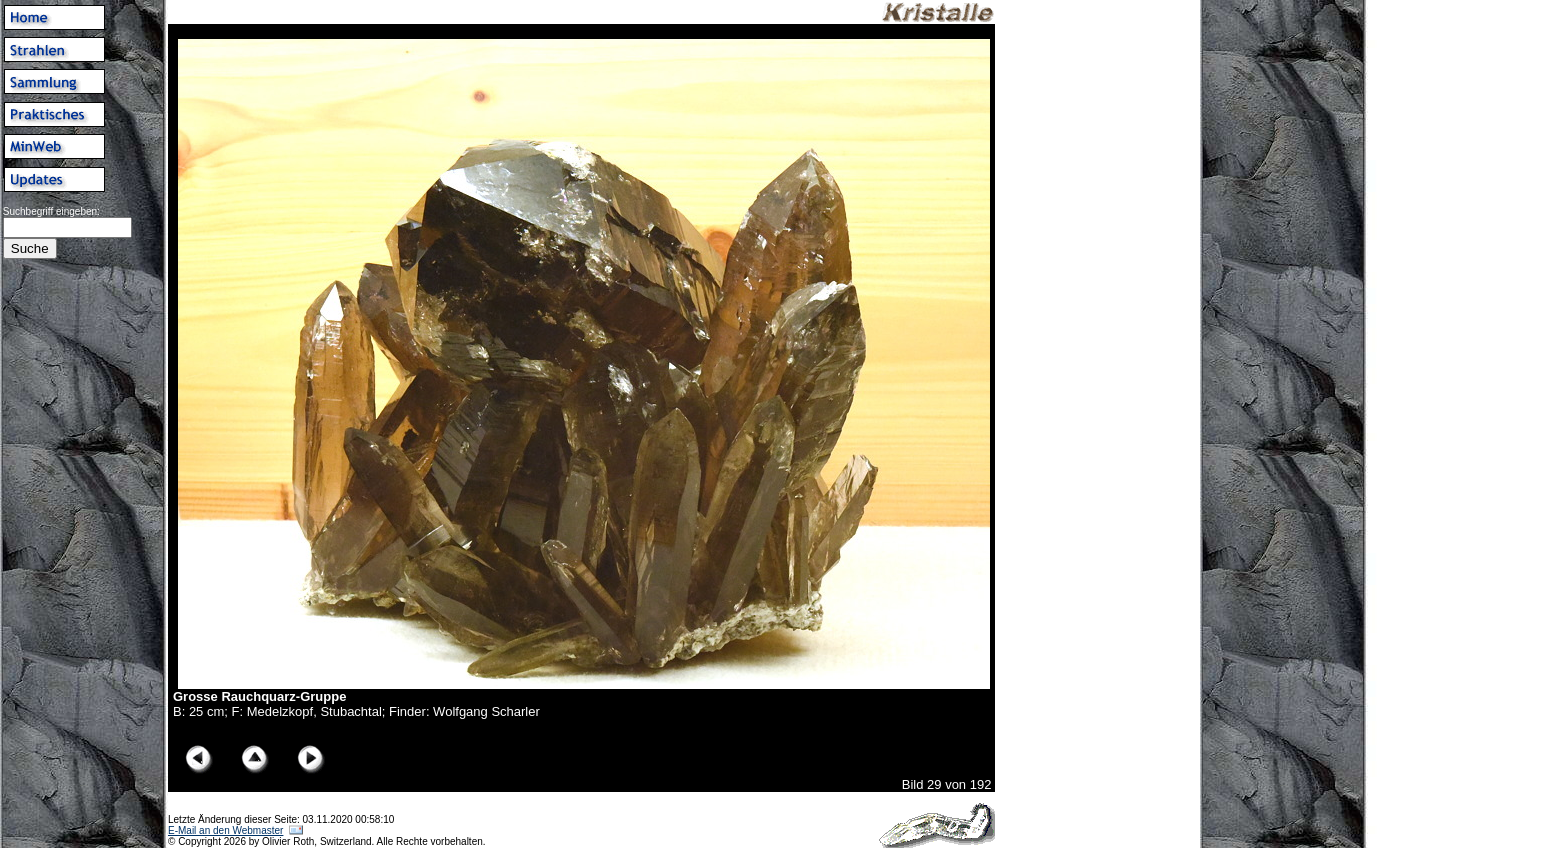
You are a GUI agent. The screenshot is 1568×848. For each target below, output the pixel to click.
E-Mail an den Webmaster (225, 830)
